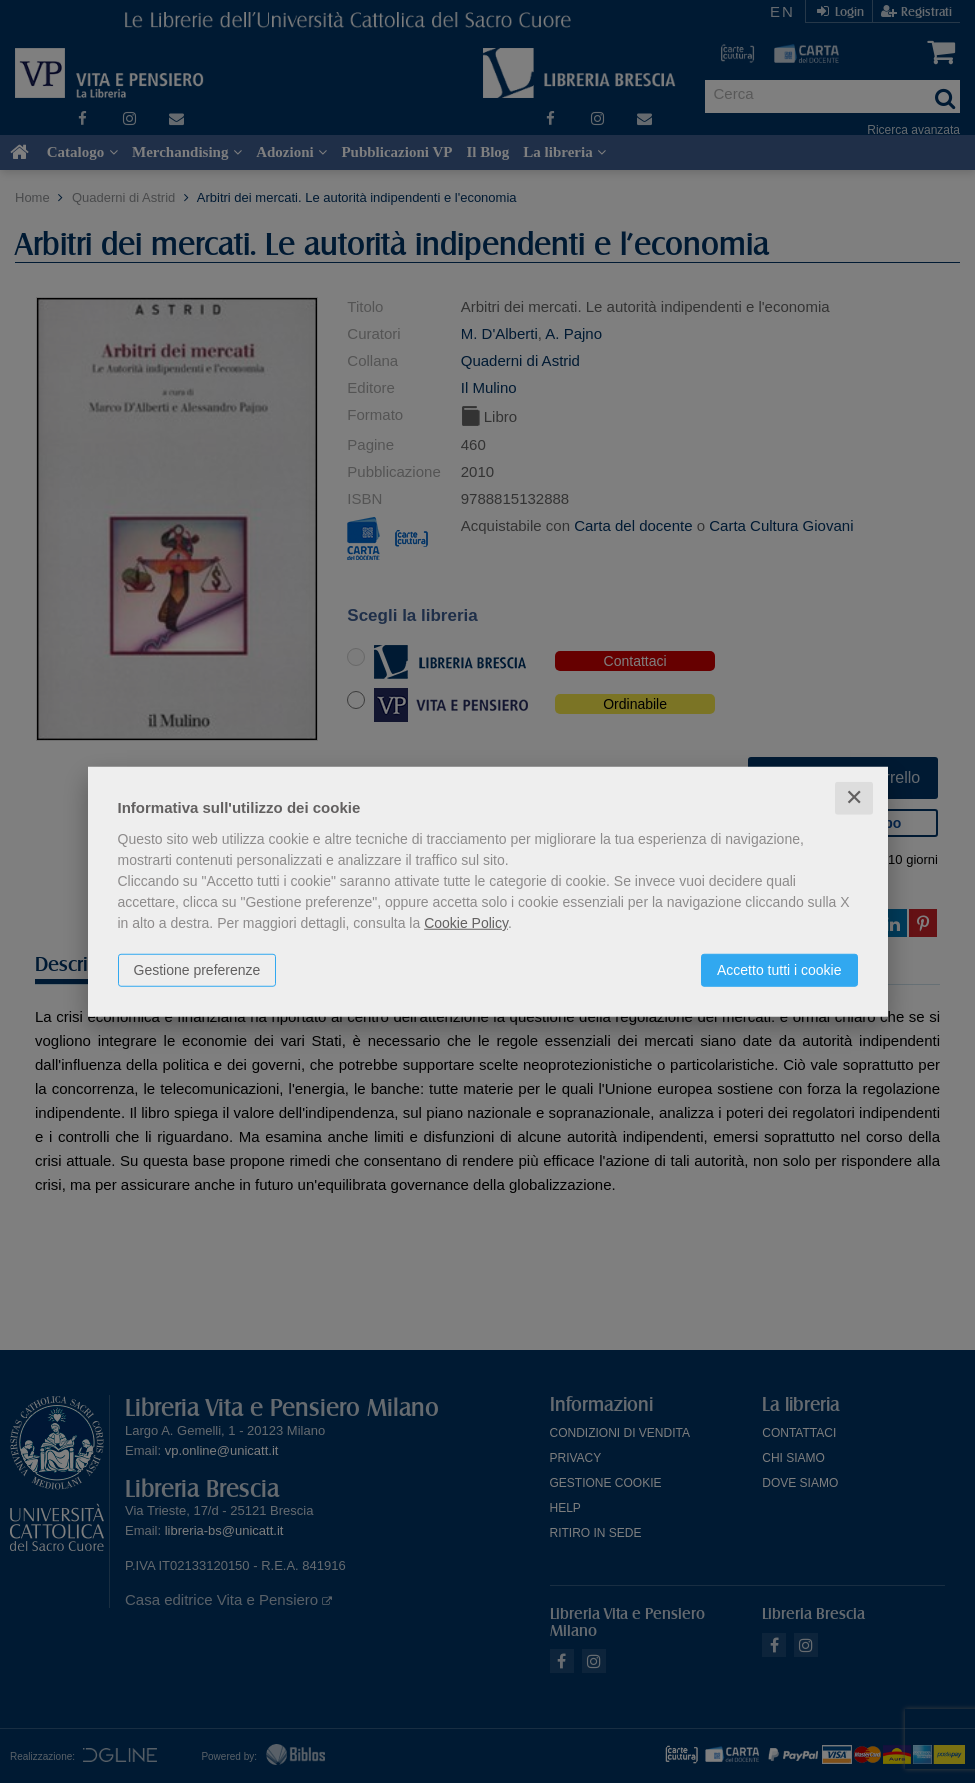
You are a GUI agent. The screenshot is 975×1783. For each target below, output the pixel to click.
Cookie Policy (466, 923)
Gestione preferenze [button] (197, 970)
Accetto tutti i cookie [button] (779, 970)
